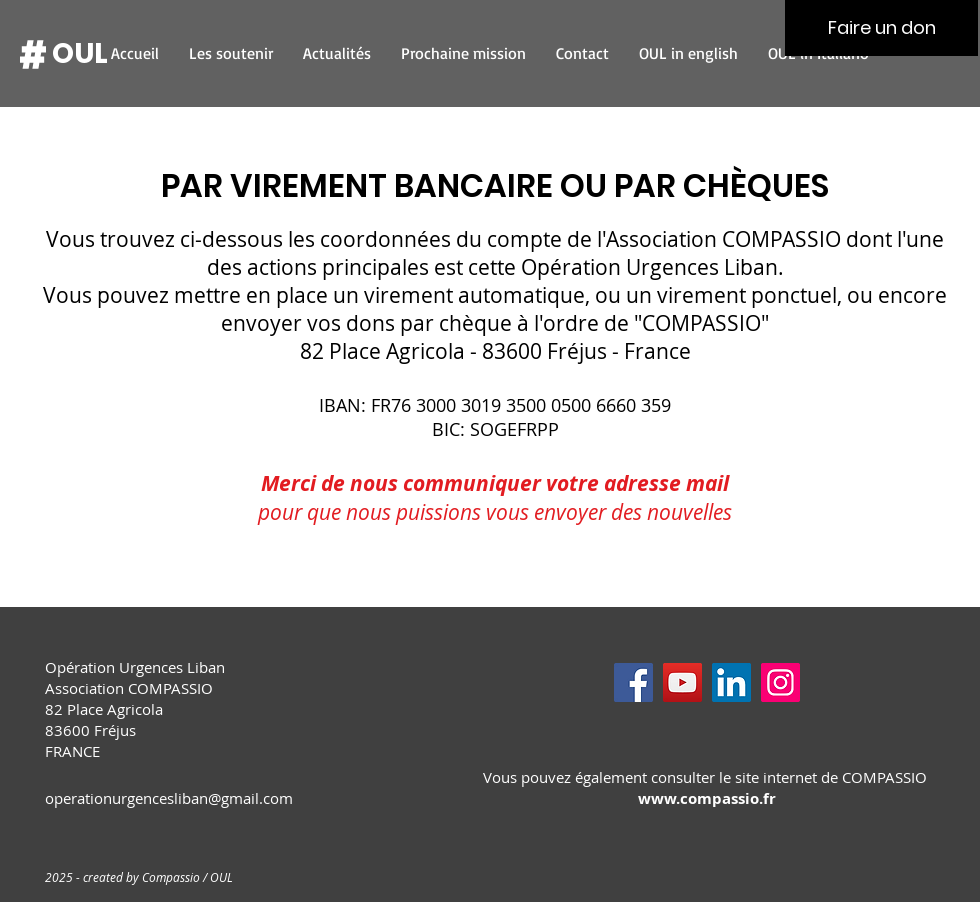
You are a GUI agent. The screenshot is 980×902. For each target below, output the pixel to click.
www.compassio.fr (707, 798)
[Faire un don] (881, 28)
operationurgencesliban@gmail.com (169, 798)
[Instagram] (780, 682)
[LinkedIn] (731, 682)
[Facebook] (633, 682)
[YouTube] (682, 682)
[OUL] (80, 54)
